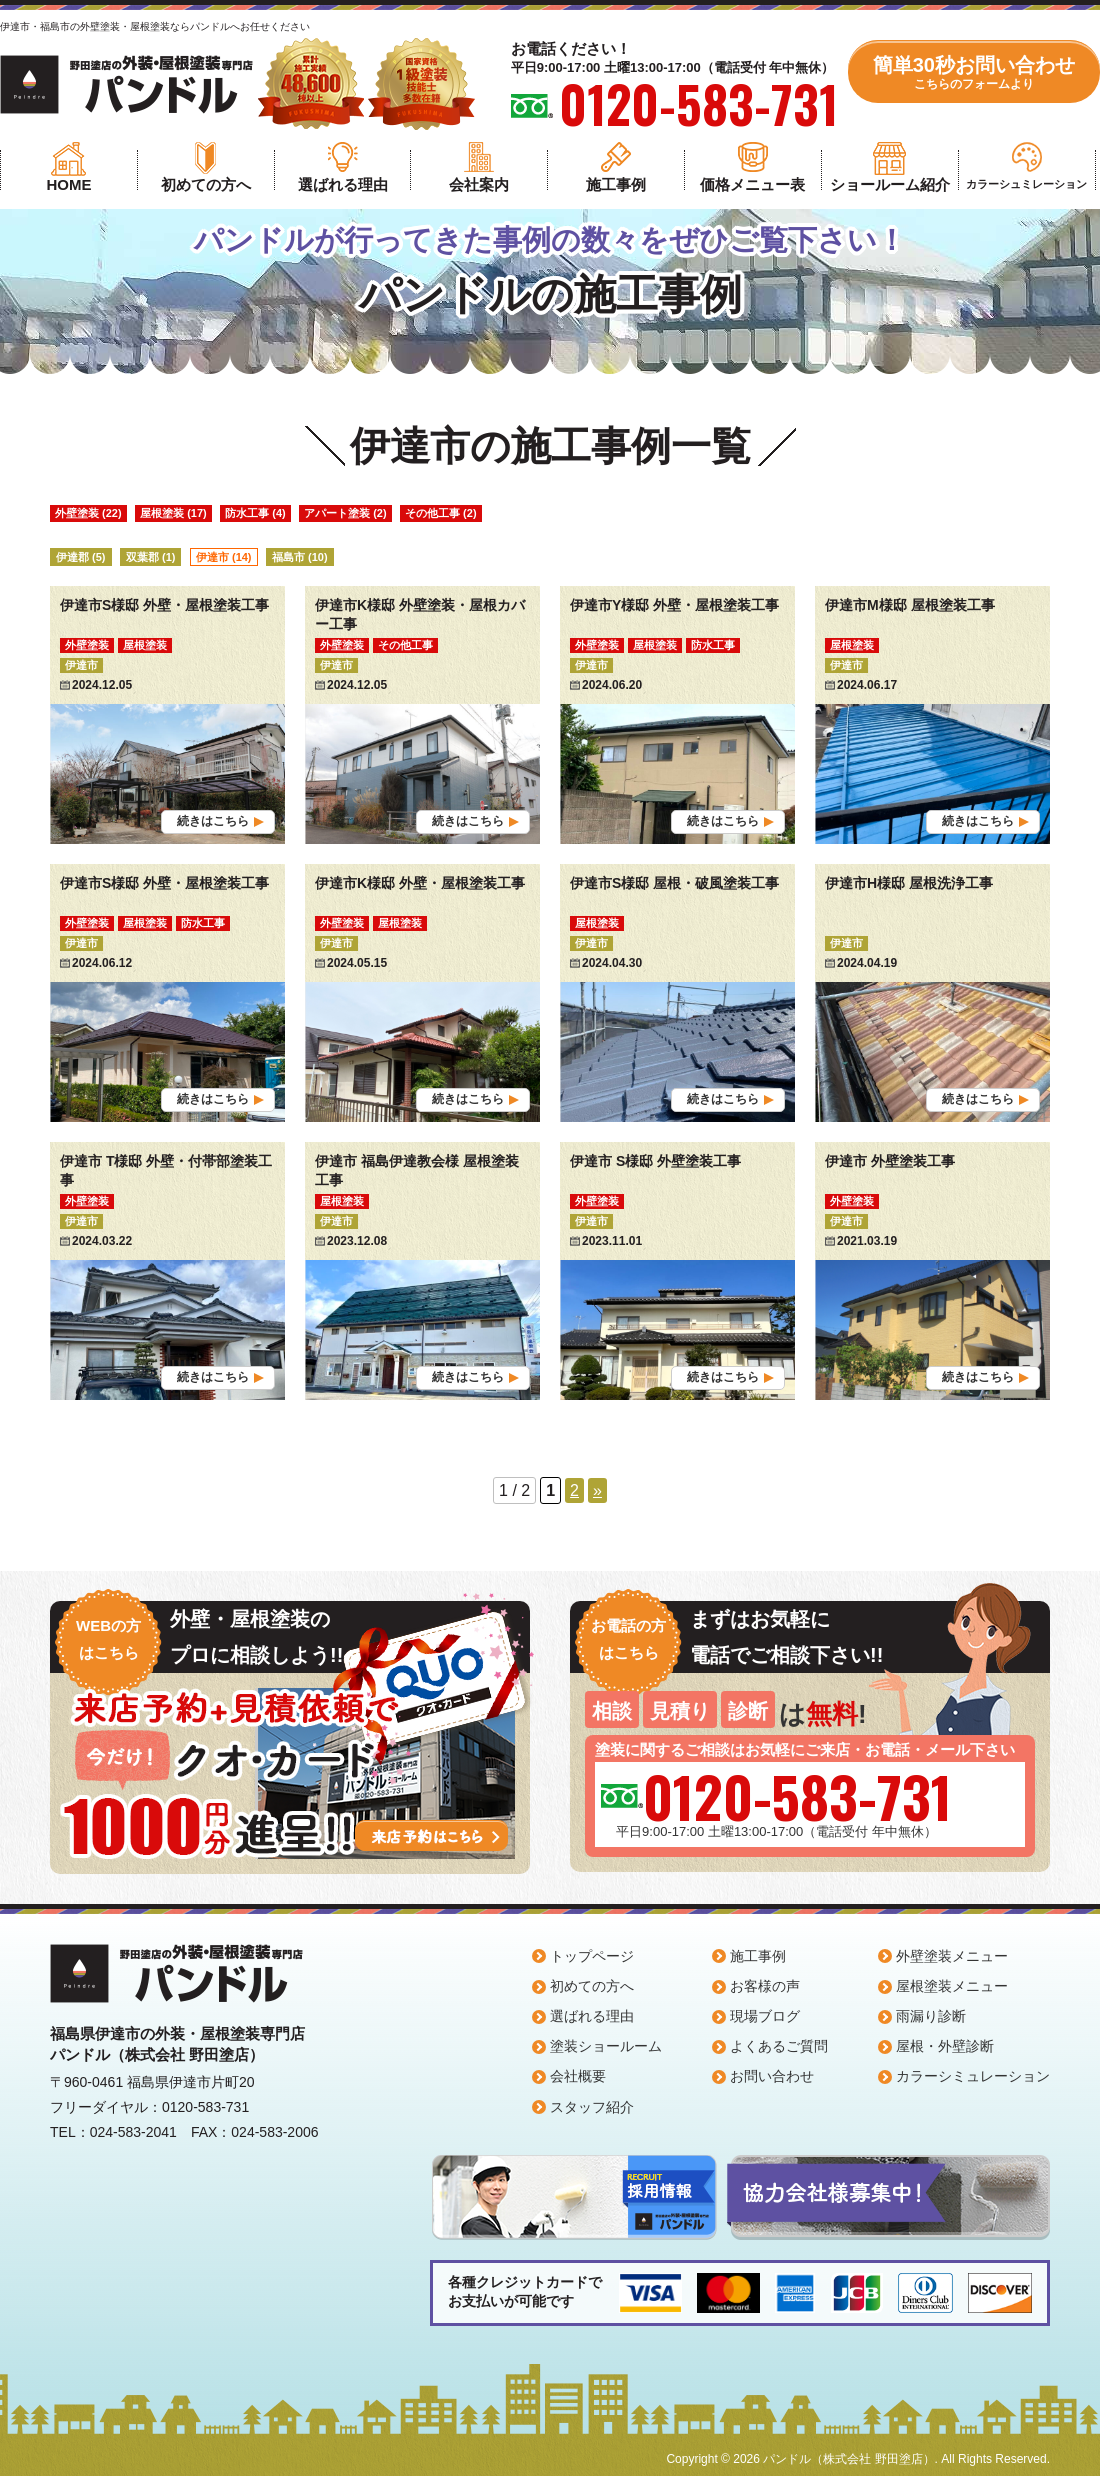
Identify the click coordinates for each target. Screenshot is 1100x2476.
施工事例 (616, 184)
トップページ (592, 1956)
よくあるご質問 (779, 2046)
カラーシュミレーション (1026, 184)
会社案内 (479, 184)
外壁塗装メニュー (952, 1956)
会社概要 (578, 2076)
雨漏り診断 (931, 2016)
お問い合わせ (772, 2076)
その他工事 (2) (441, 513)
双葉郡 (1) (151, 557)
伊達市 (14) (224, 557)
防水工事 (713, 645)
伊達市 (81, 665)
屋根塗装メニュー (952, 1986)
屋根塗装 (145, 645)
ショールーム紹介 (890, 184)
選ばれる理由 (343, 184)
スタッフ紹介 (592, 2107)
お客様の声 (765, 1986)
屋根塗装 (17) (173, 513)
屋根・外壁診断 (945, 2046)
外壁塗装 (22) (88, 513)
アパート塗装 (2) (345, 513)
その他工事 (405, 645)
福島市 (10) (300, 557)
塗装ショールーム (606, 2046)
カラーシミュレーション (973, 2076)
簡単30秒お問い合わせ (974, 72)
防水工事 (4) (255, 513)
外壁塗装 (87, 645)
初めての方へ (206, 184)
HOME (68, 184)
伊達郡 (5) (81, 557)
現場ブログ (765, 2016)
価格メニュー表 (752, 184)
